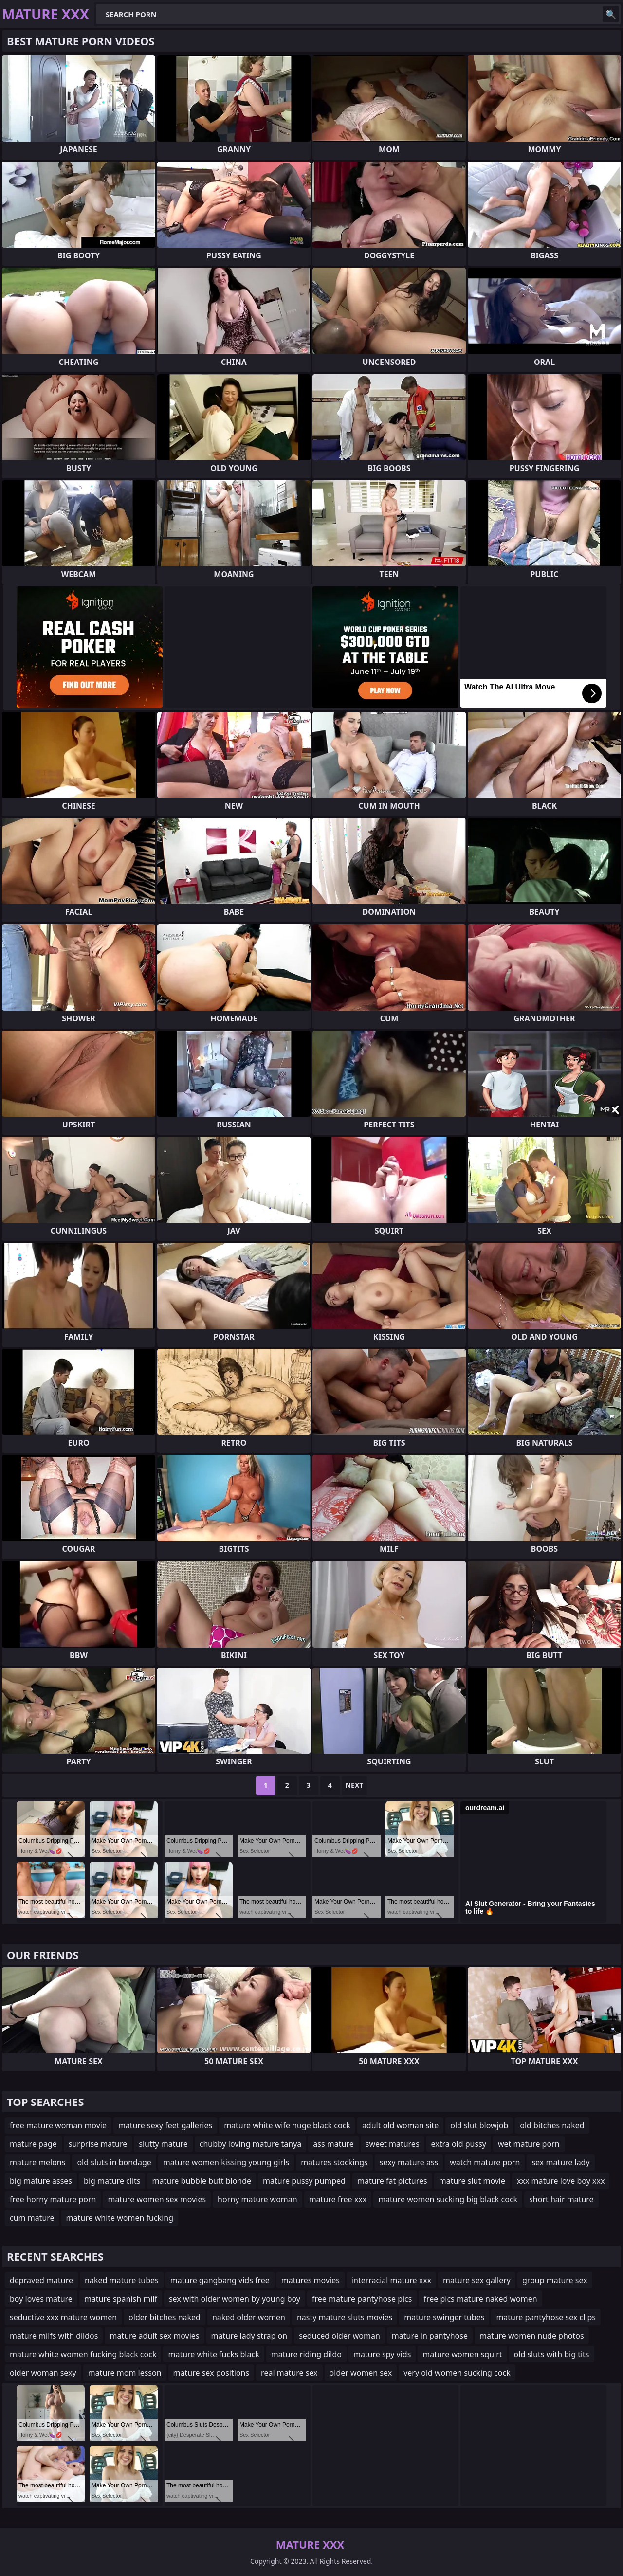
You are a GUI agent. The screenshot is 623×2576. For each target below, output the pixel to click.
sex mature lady (560, 2162)
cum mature (32, 2218)
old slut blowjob (479, 2125)
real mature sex (289, 2372)
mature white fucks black (213, 2354)
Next (355, 1785)
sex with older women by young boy (234, 2298)
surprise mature (98, 2144)
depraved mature (41, 2280)
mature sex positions (211, 2372)
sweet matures (393, 2144)
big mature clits (112, 2181)
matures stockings (334, 2162)
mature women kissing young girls (226, 2162)
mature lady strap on (249, 2335)
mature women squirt (462, 2354)
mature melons (37, 2162)
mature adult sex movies (154, 2335)
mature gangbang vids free (220, 2280)
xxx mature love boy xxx (561, 2181)
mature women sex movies (157, 2199)
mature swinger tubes (444, 2317)
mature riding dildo (306, 2354)
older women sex (361, 2372)
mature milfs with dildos (54, 2335)
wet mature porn (529, 2144)
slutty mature (163, 2144)
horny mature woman (257, 2199)
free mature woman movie (58, 2125)
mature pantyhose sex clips (546, 2317)
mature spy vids (382, 2354)
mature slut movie (472, 2181)
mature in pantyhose (430, 2335)
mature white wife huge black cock (287, 2125)
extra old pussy (458, 2144)
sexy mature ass (409, 2162)
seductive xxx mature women (63, 2317)
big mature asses (41, 2181)
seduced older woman (339, 2335)
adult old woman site (400, 2125)
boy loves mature (41, 2298)
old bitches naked (552, 2125)
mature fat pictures (392, 2181)
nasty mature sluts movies (344, 2317)
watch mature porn (485, 2162)
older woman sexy (43, 2372)
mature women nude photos (531, 2335)
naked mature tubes (122, 2280)
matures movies (310, 2280)
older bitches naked (164, 2317)
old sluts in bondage (114, 2162)
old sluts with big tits (551, 2354)
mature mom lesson (125, 2372)
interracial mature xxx (391, 2280)
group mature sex (554, 2280)
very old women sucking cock (457, 2372)
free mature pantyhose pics (362, 2298)
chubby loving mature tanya (251, 2144)
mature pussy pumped (304, 2181)
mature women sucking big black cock (447, 2199)
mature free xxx (337, 2199)
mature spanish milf (120, 2298)
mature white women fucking (119, 2218)
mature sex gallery (477, 2280)
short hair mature (561, 2199)
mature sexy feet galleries (165, 2125)
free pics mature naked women (480, 2298)
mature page (33, 2144)
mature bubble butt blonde (201, 2181)
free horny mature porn (53, 2199)
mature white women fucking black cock (83, 2354)
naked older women (248, 2317)
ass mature (333, 2144)
